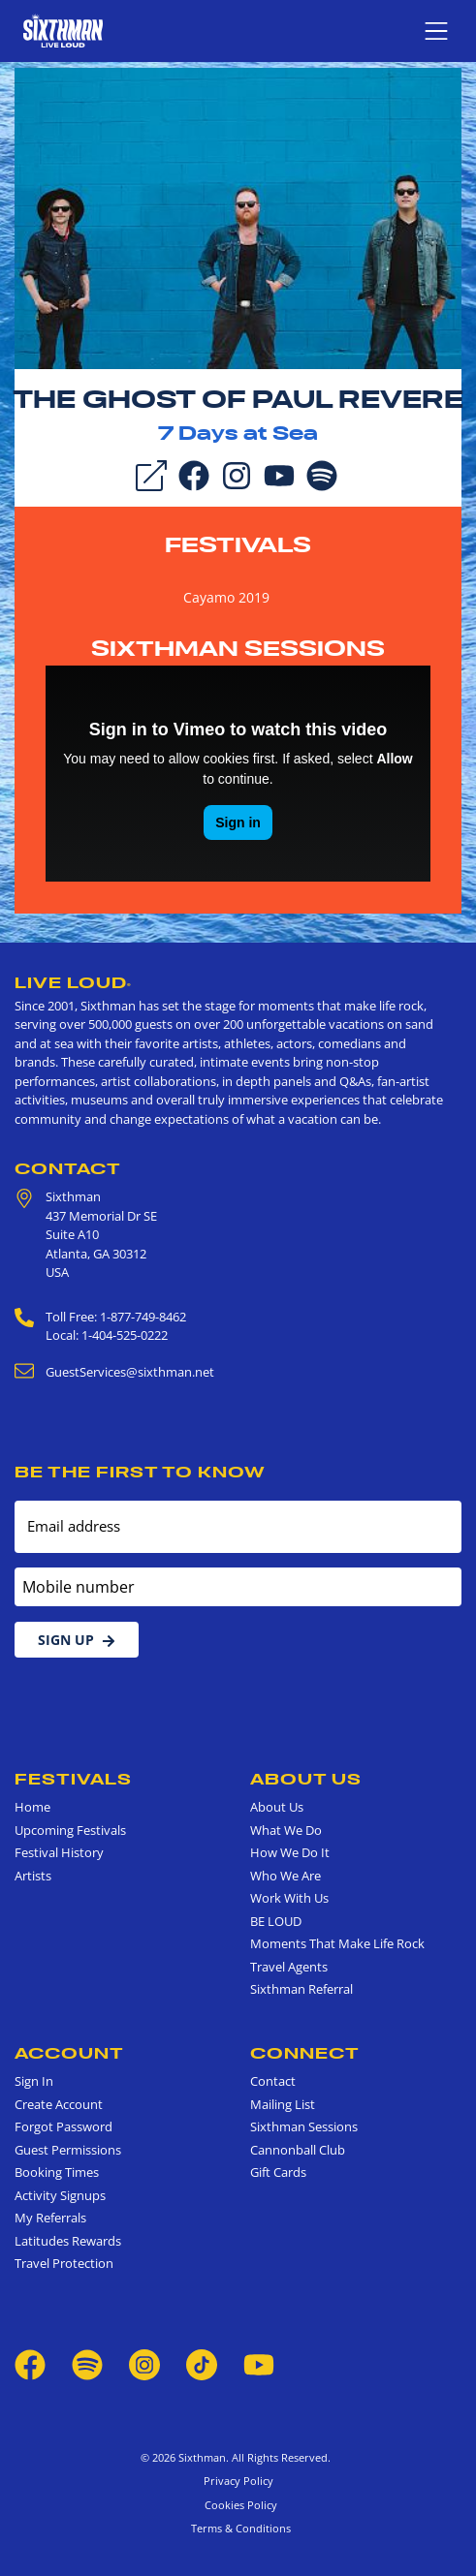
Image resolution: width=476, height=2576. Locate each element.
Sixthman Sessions (238, 648)
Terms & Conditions (238, 2528)
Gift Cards (278, 2172)
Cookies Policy (238, 2505)
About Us (306, 1778)
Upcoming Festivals (70, 1830)
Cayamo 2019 (226, 597)
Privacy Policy (238, 2480)
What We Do (286, 1830)
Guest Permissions (68, 2149)
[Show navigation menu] (436, 31)
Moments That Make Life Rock (337, 1943)
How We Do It (290, 1852)
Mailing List (282, 2104)
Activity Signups (60, 2195)
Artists (33, 1875)
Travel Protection (64, 2263)
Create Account (59, 2104)
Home (32, 1807)
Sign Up (76, 1639)
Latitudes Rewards (68, 2241)
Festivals (238, 544)
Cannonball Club (297, 2149)
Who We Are (285, 1875)
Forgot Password (63, 2126)
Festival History (59, 1852)
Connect (305, 2053)
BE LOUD (275, 1921)
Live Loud (73, 982)
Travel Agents (289, 1966)
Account (69, 2053)
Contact (68, 1168)
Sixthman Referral (301, 1989)
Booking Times (57, 2172)
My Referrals (50, 2217)
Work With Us (289, 1898)
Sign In (34, 2081)
